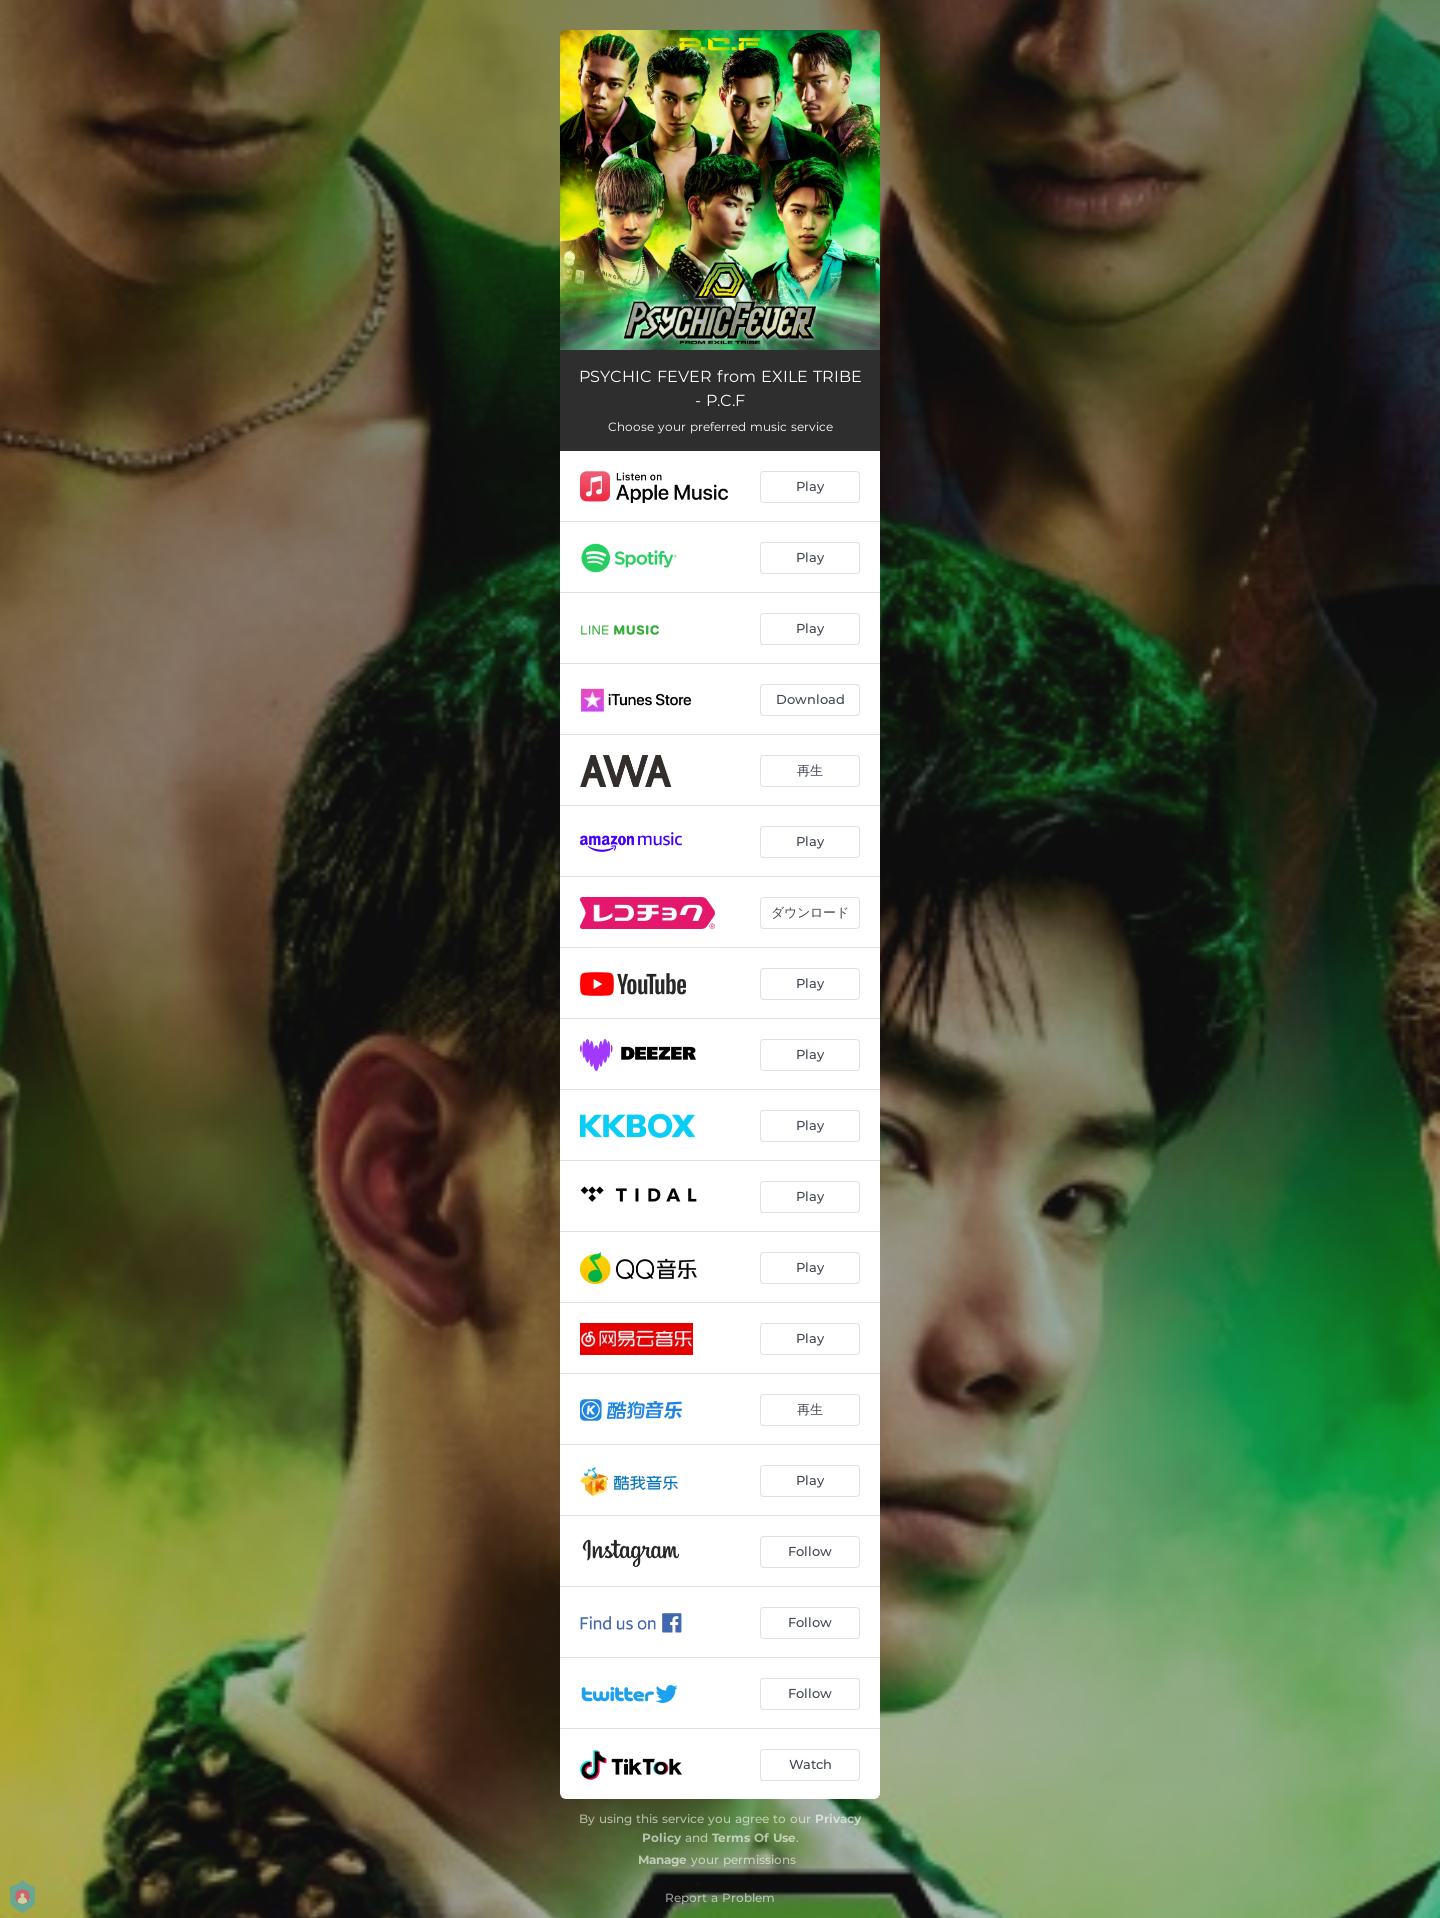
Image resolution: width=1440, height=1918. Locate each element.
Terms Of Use (754, 1837)
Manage (662, 1859)
